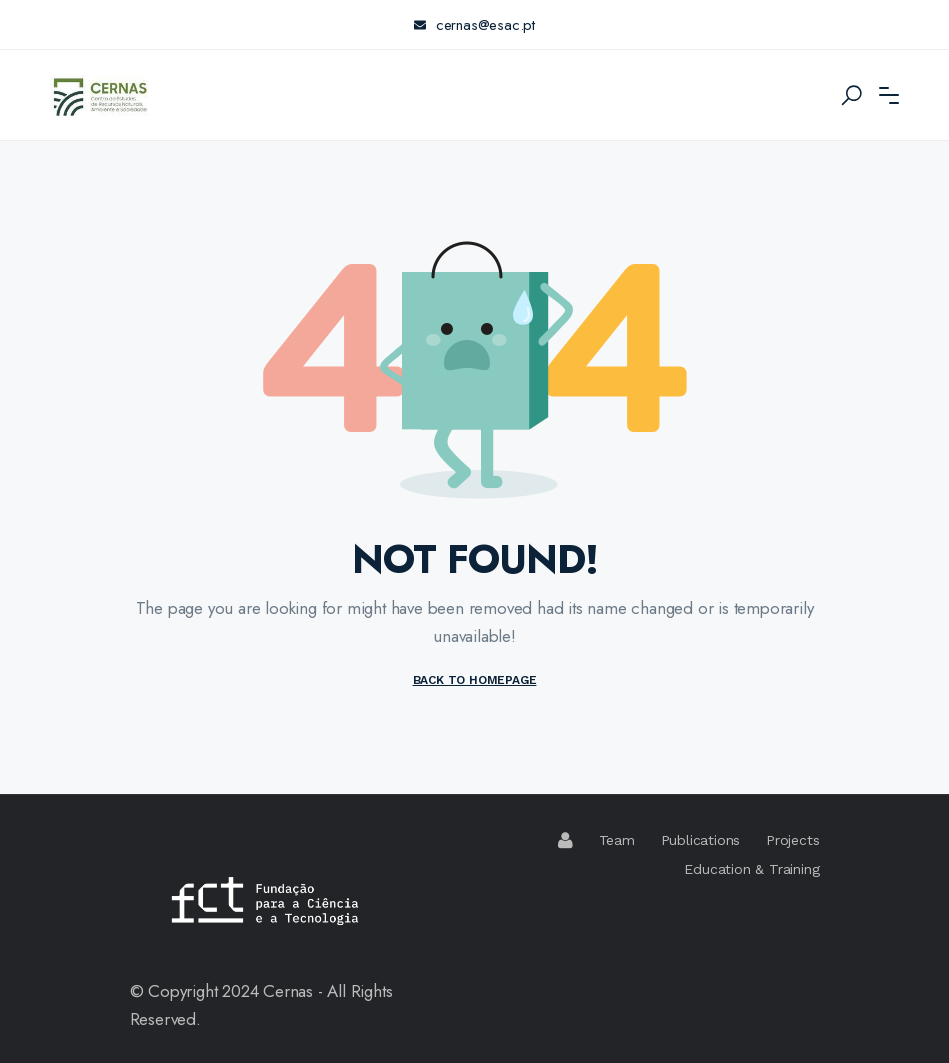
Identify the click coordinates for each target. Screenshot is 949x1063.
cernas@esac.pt (474, 25)
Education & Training (751, 869)
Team (617, 840)
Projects (792, 840)
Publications (701, 840)
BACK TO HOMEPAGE (475, 680)
